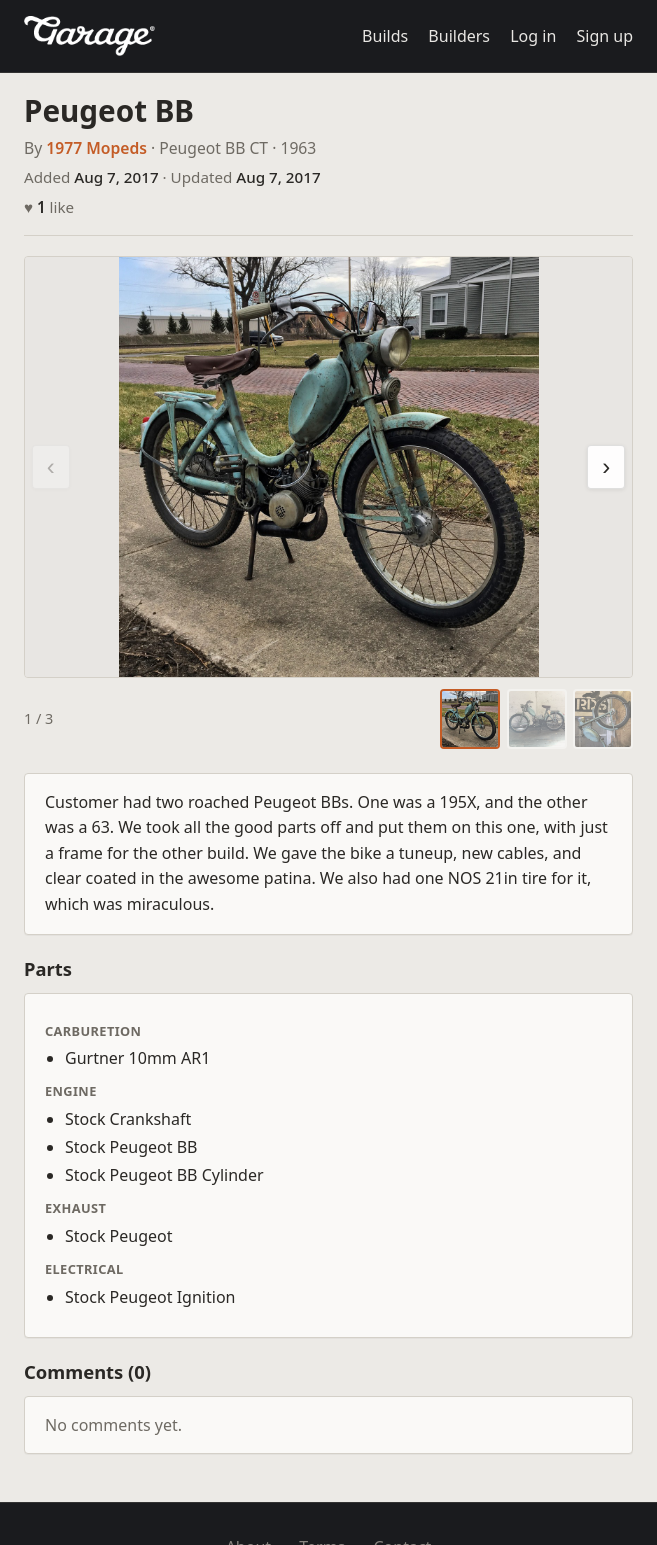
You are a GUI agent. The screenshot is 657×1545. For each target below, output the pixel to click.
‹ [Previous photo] (51, 466)
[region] (328, 467)
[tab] (470, 719)
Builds (385, 36)
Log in (533, 36)
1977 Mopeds (96, 148)
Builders (459, 36)
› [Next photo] (606, 466)
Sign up (604, 36)
